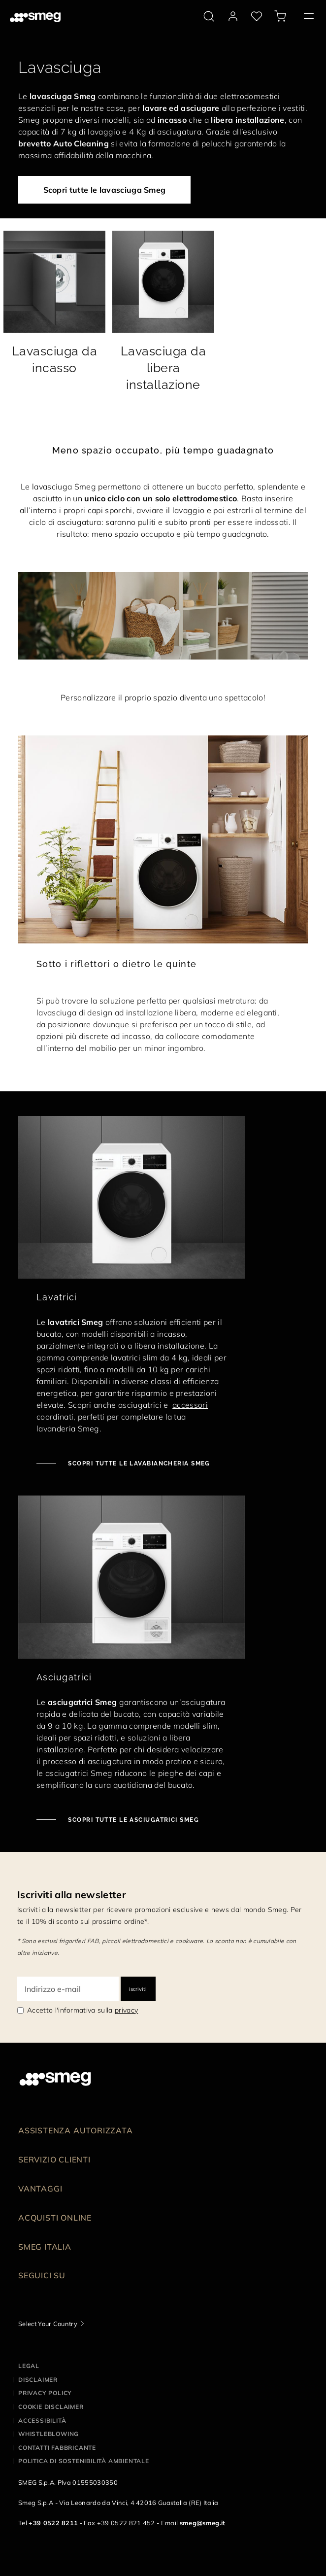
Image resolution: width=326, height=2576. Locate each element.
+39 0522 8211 (53, 2523)
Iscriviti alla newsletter (71, 1894)
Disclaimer (38, 2379)
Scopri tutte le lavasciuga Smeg (104, 190)
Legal (28, 2365)
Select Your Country (47, 2324)
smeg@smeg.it (203, 2523)
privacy (126, 2010)
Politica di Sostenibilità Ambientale (83, 2461)
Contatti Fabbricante (57, 2447)
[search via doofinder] (208, 16)
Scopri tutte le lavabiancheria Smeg (138, 1463)
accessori (190, 1405)
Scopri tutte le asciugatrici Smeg (132, 1819)
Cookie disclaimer (51, 2406)
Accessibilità (42, 2420)
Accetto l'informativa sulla (82, 2010)
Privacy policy (45, 2393)
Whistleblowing (48, 2433)
